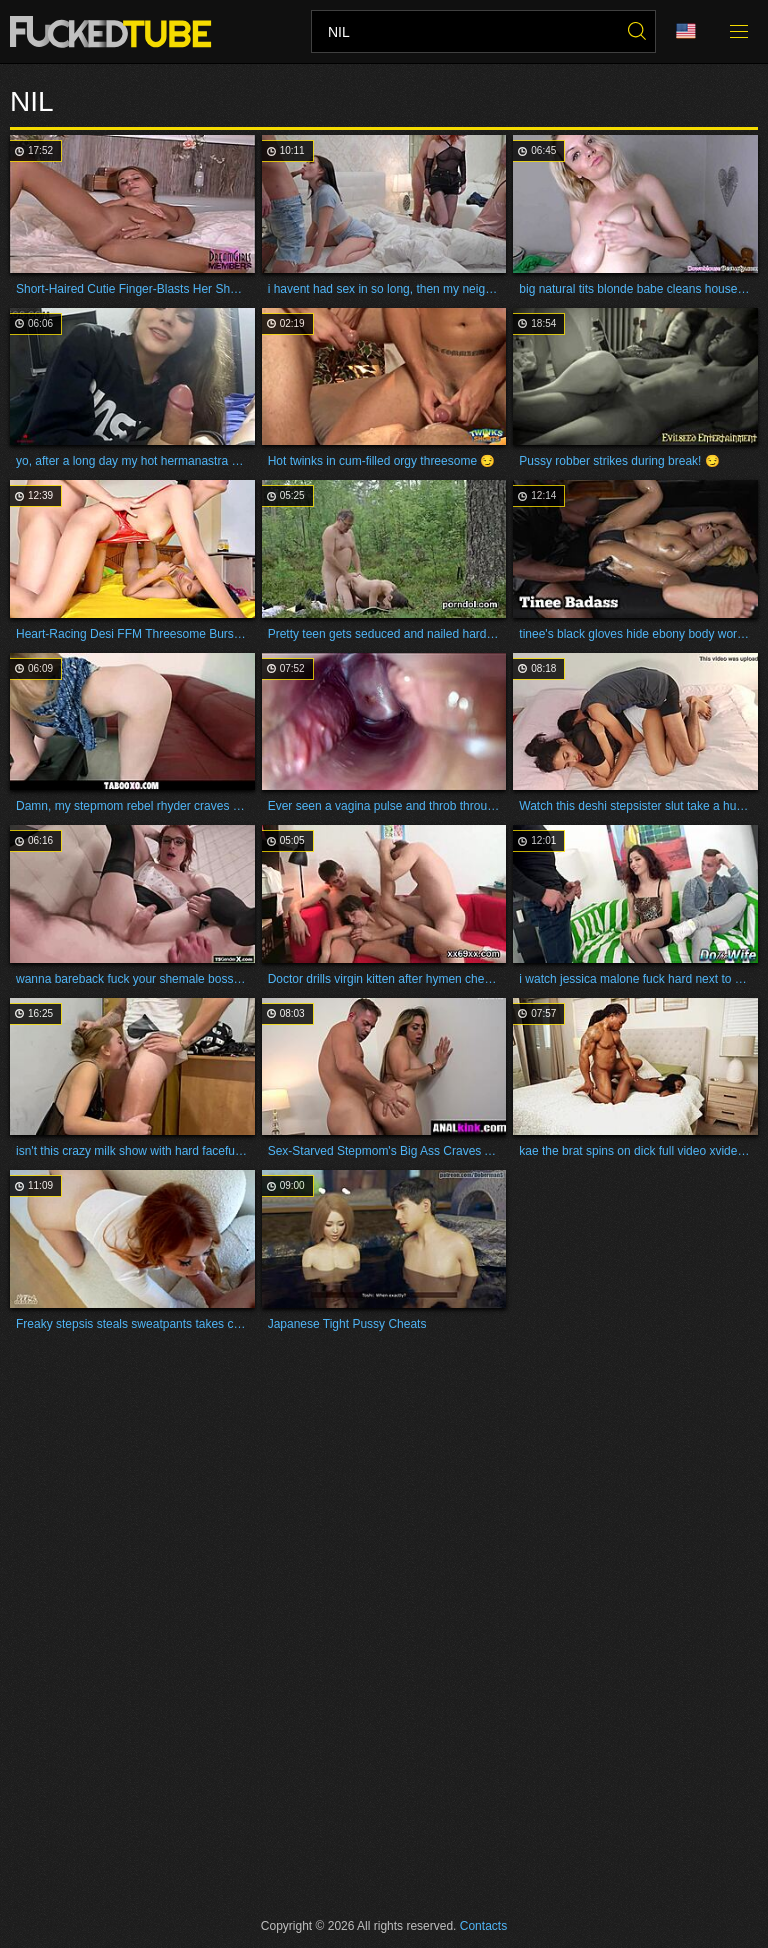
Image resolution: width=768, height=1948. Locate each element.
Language (686, 31)
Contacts (483, 1926)
